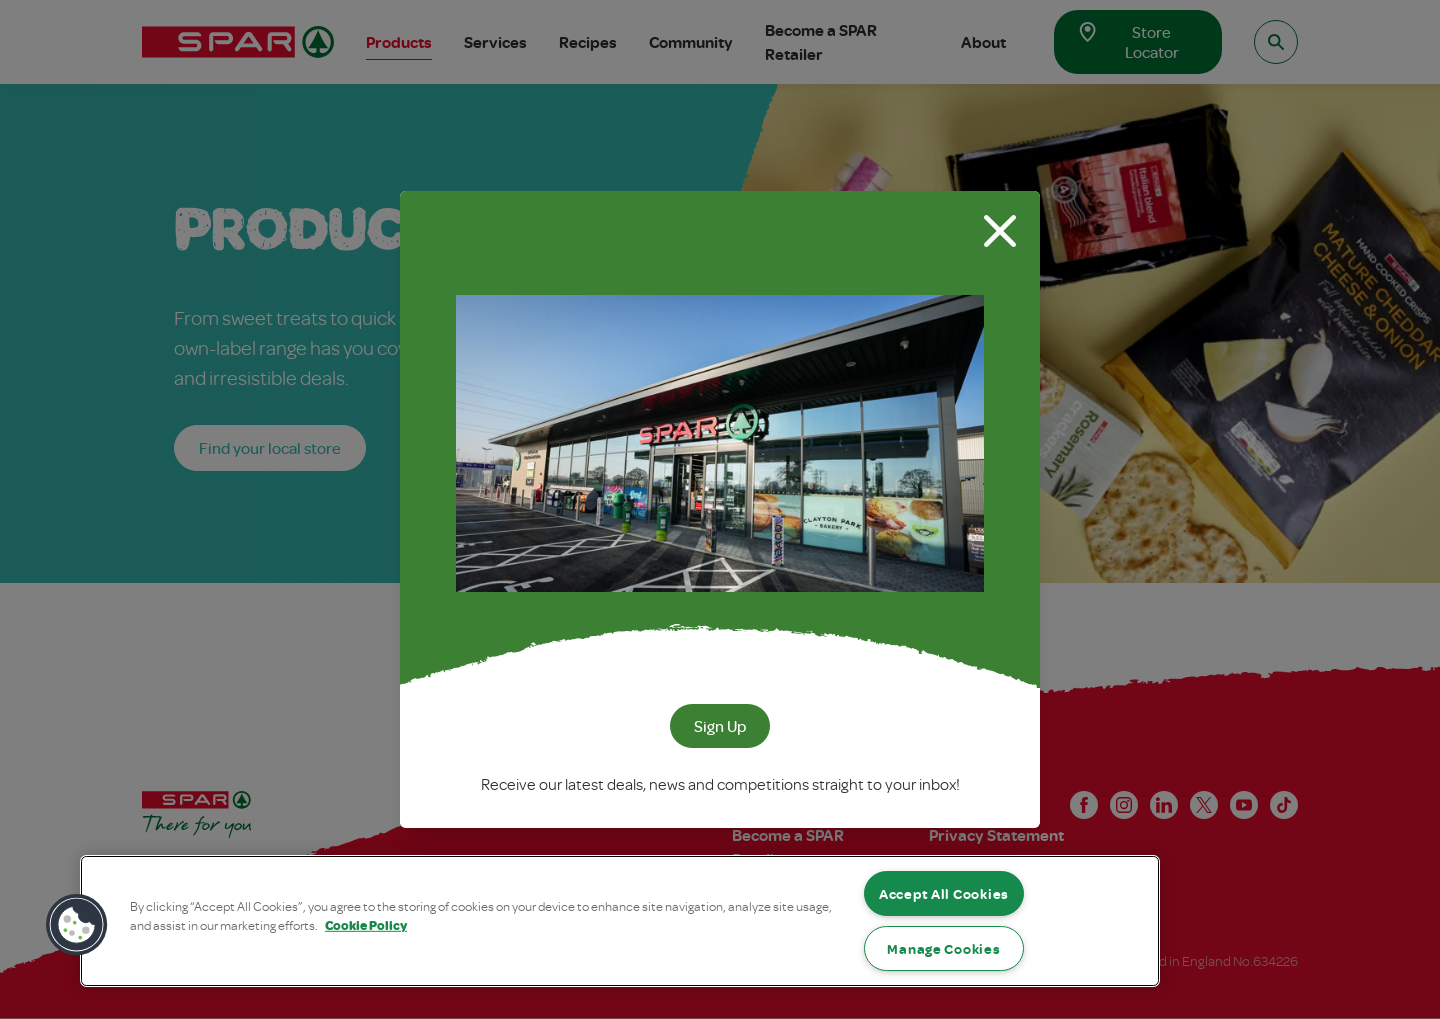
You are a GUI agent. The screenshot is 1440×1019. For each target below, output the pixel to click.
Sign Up (720, 726)
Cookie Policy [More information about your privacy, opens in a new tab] (366, 925)
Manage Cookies (943, 948)
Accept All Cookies (944, 893)
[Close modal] (1000, 231)
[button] (77, 925)
